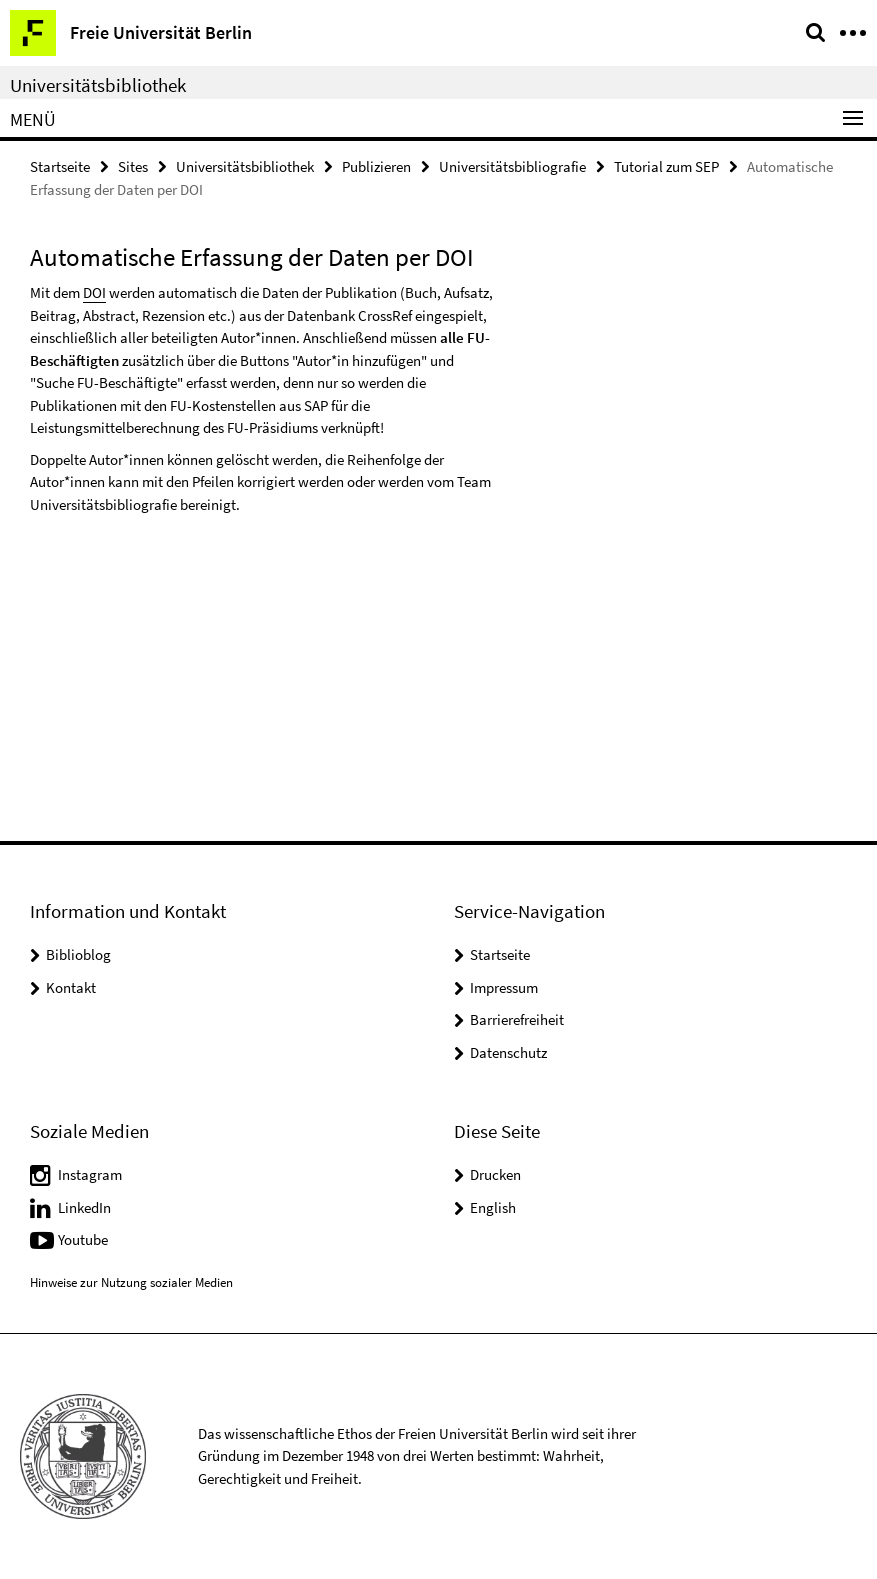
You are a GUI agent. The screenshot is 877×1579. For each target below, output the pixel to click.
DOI (94, 292)
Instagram (90, 1174)
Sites (133, 166)
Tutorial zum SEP (666, 166)
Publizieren (376, 166)
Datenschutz (508, 1052)
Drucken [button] (495, 1174)
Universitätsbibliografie (512, 166)
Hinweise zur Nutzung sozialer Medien (131, 1282)
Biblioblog (78, 954)
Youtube (83, 1239)
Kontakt (71, 987)
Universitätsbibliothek (98, 85)
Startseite (60, 166)
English (493, 1207)
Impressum (504, 987)
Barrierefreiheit (517, 1019)
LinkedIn (84, 1207)
